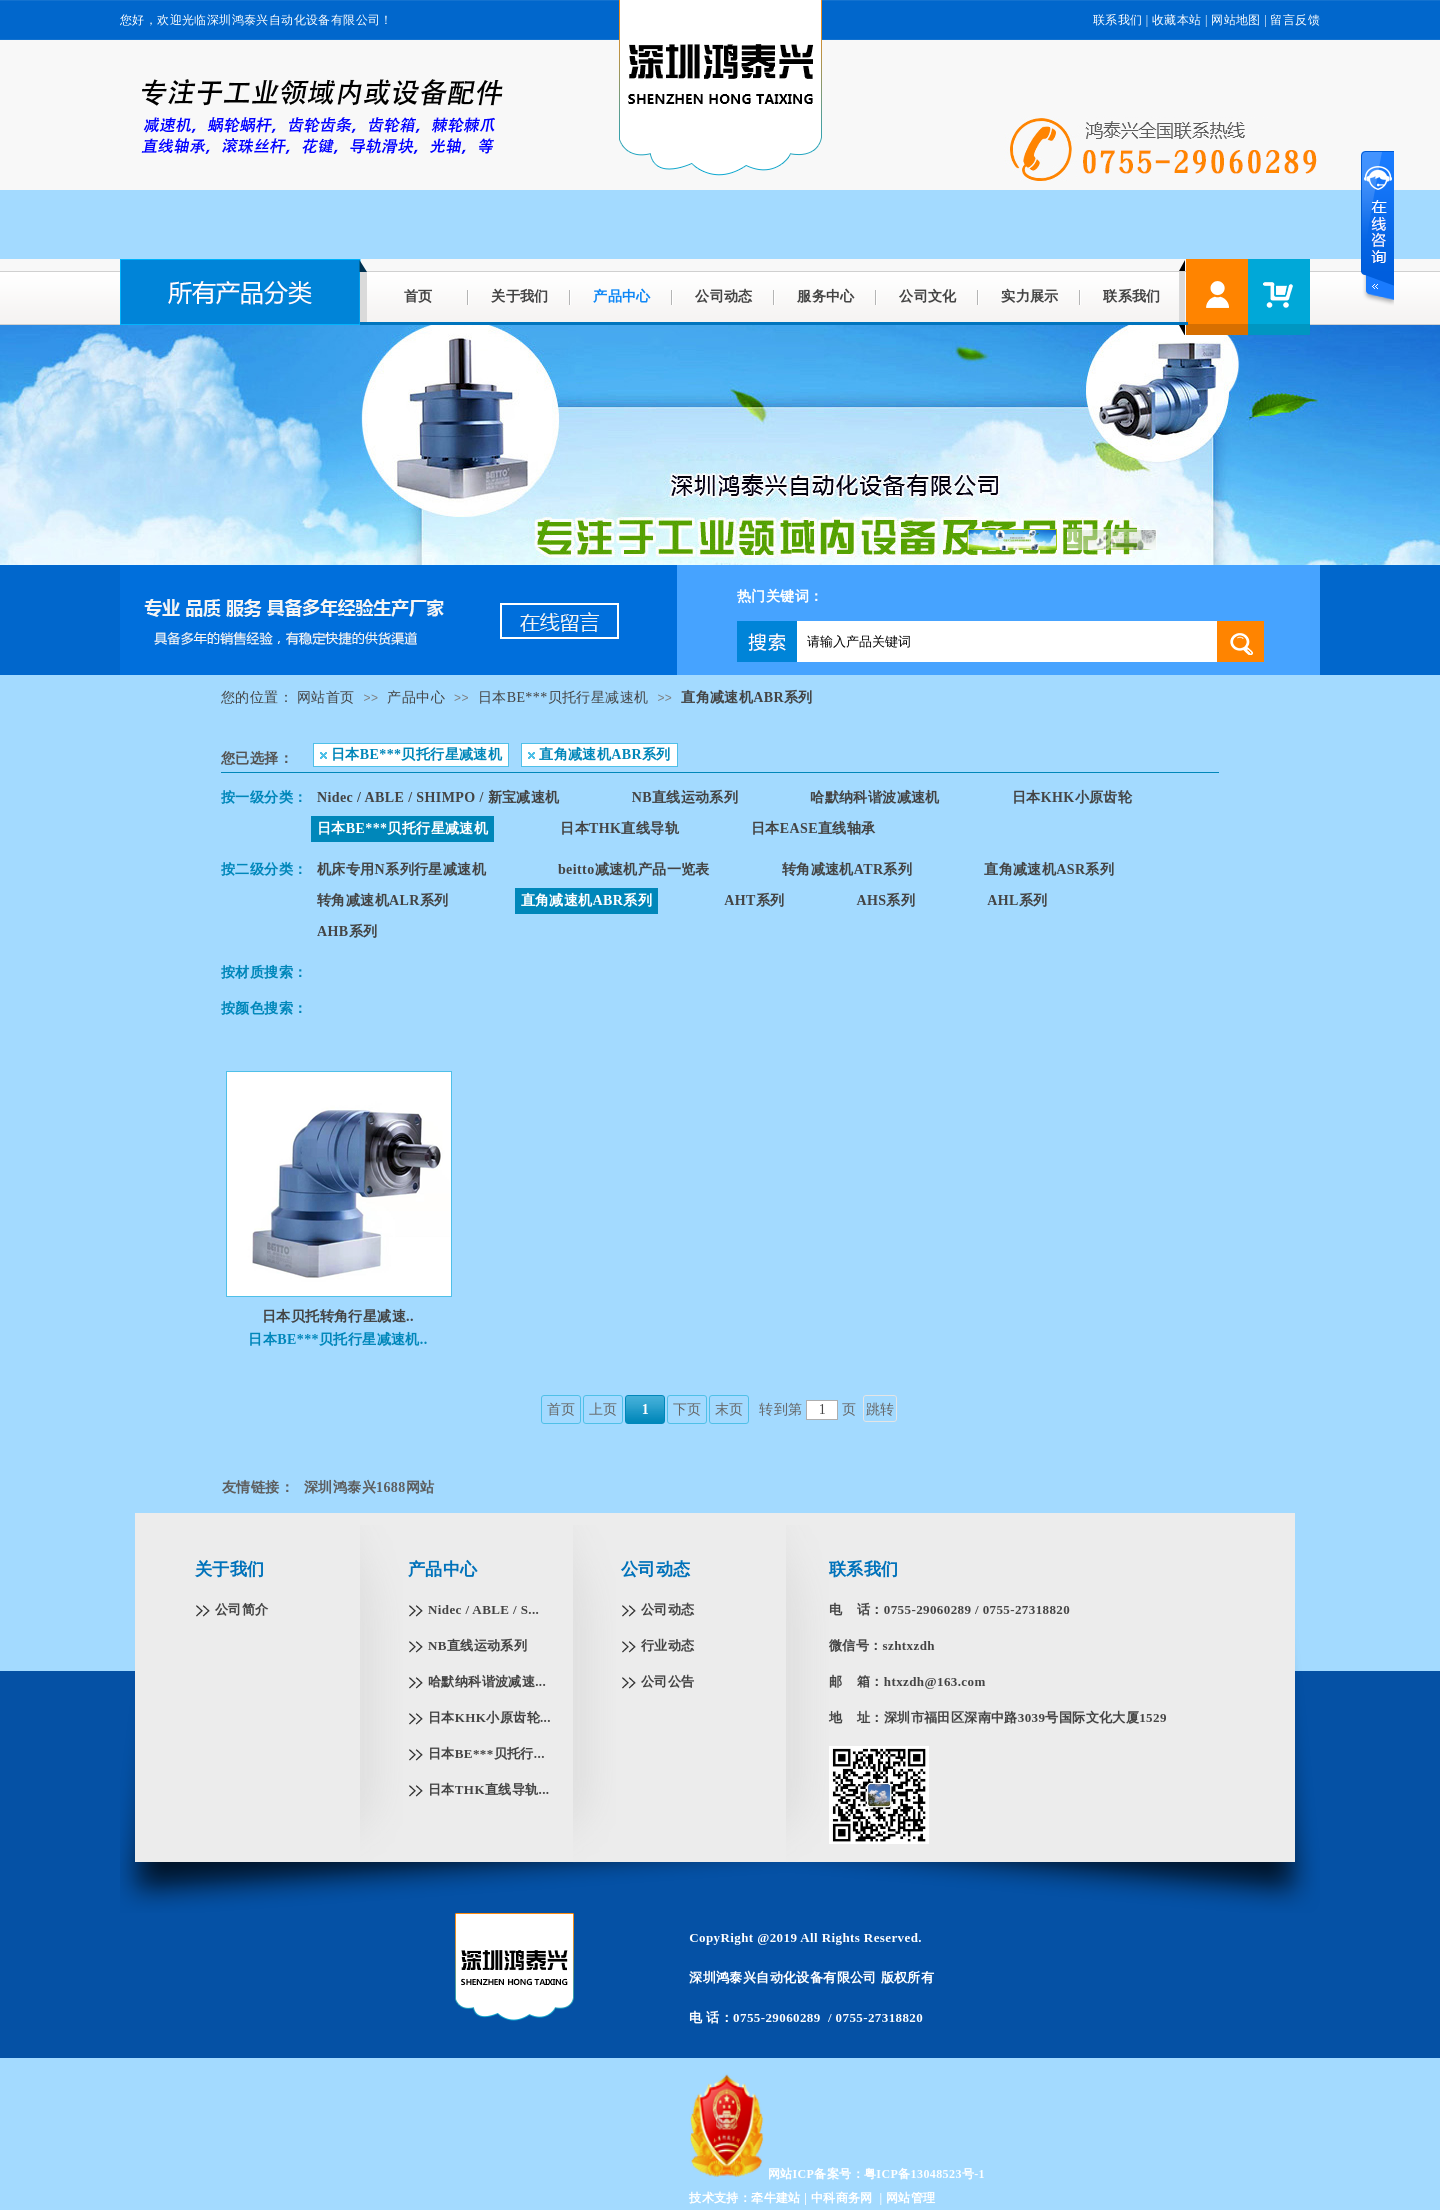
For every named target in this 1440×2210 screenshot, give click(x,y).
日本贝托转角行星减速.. (338, 1316)
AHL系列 (1017, 900)
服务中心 (826, 296)
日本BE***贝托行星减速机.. (337, 1339)
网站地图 (1236, 20)
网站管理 (911, 2198)
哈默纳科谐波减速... (487, 1681)
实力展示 (1030, 296)
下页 (687, 1409)
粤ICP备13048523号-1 (924, 2174)
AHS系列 (885, 900)
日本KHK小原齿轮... (489, 1717)
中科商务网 (842, 2198)
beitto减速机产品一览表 (634, 869)
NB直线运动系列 (685, 797)
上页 (603, 1409)
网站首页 (326, 697)
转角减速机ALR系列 (383, 900)
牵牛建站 (776, 2198)
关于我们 (520, 296)
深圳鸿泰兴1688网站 (369, 1487)
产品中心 (622, 296)
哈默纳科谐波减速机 (875, 797)
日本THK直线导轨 (619, 828)
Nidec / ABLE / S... (483, 1609)
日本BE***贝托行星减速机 (563, 697)
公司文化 (928, 296)
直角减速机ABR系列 (747, 697)
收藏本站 (1177, 20)
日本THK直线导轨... (488, 1789)
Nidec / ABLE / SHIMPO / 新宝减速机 (438, 797)
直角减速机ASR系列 (1049, 869)
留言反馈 (1295, 20)
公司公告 (668, 1681)
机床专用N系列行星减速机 (401, 869)
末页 (729, 1409)
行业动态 (668, 1645)
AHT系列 (754, 900)
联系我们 (1118, 20)
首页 (418, 296)
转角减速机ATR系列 (847, 869)
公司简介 (242, 1609)
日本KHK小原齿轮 (1072, 797)
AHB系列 (347, 931)
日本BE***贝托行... (486, 1753)
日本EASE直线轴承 (813, 828)
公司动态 (724, 296)
